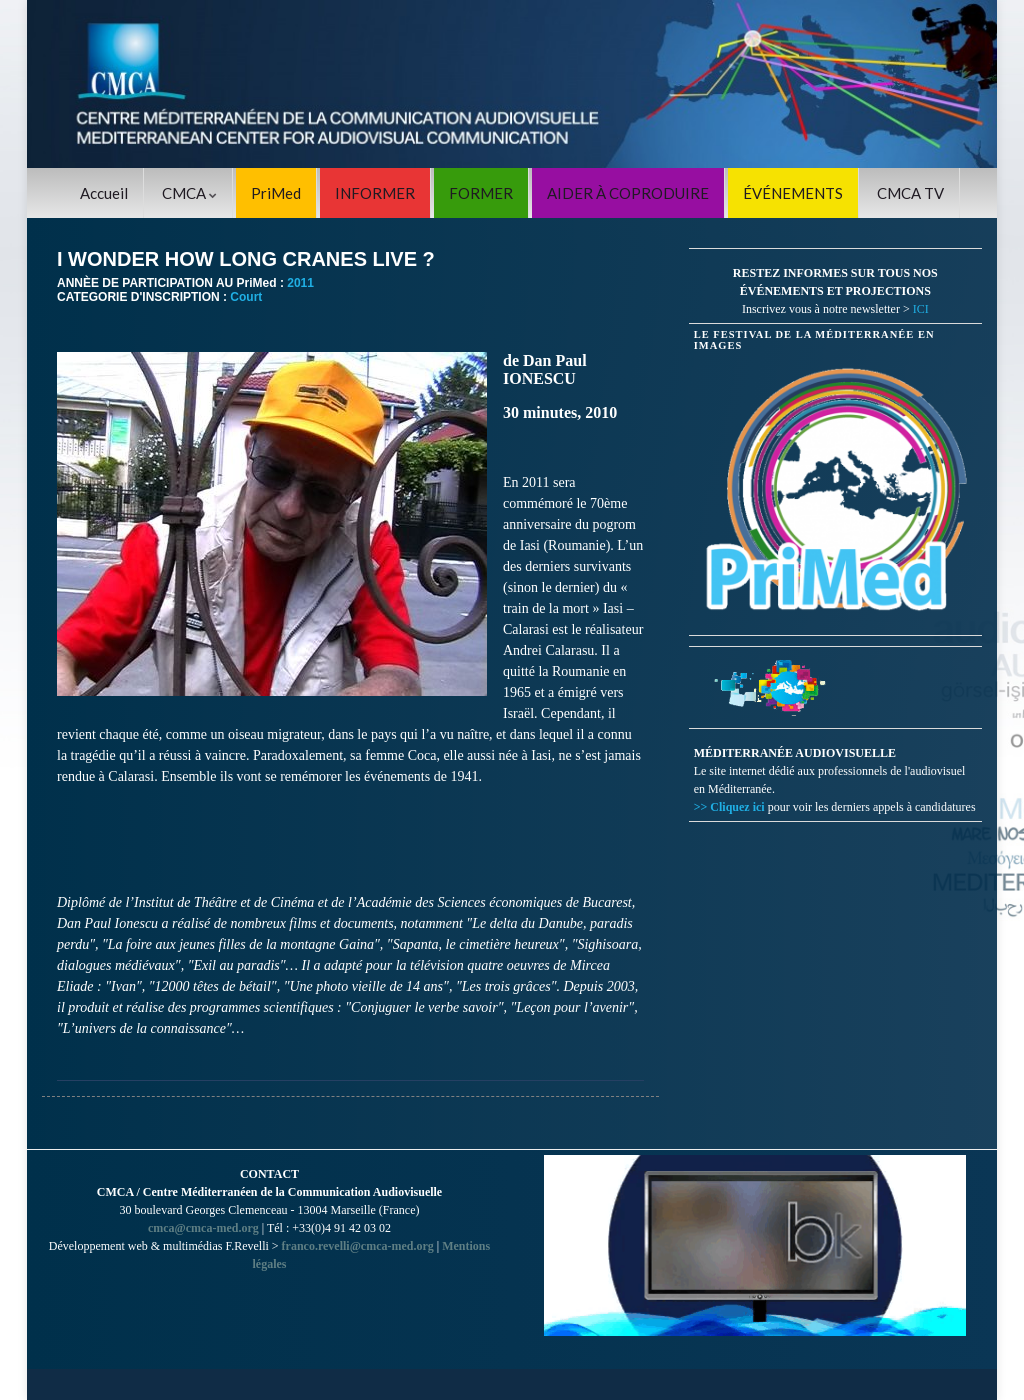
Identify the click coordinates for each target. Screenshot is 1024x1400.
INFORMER (375, 193)
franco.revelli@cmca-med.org (358, 1246)
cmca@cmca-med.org (203, 1228)
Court (246, 297)
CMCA (189, 193)
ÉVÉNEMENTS (793, 193)
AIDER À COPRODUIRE (628, 193)
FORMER (481, 193)
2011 (300, 283)
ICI (921, 309)
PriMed (276, 193)
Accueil (104, 193)
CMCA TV (910, 193)
